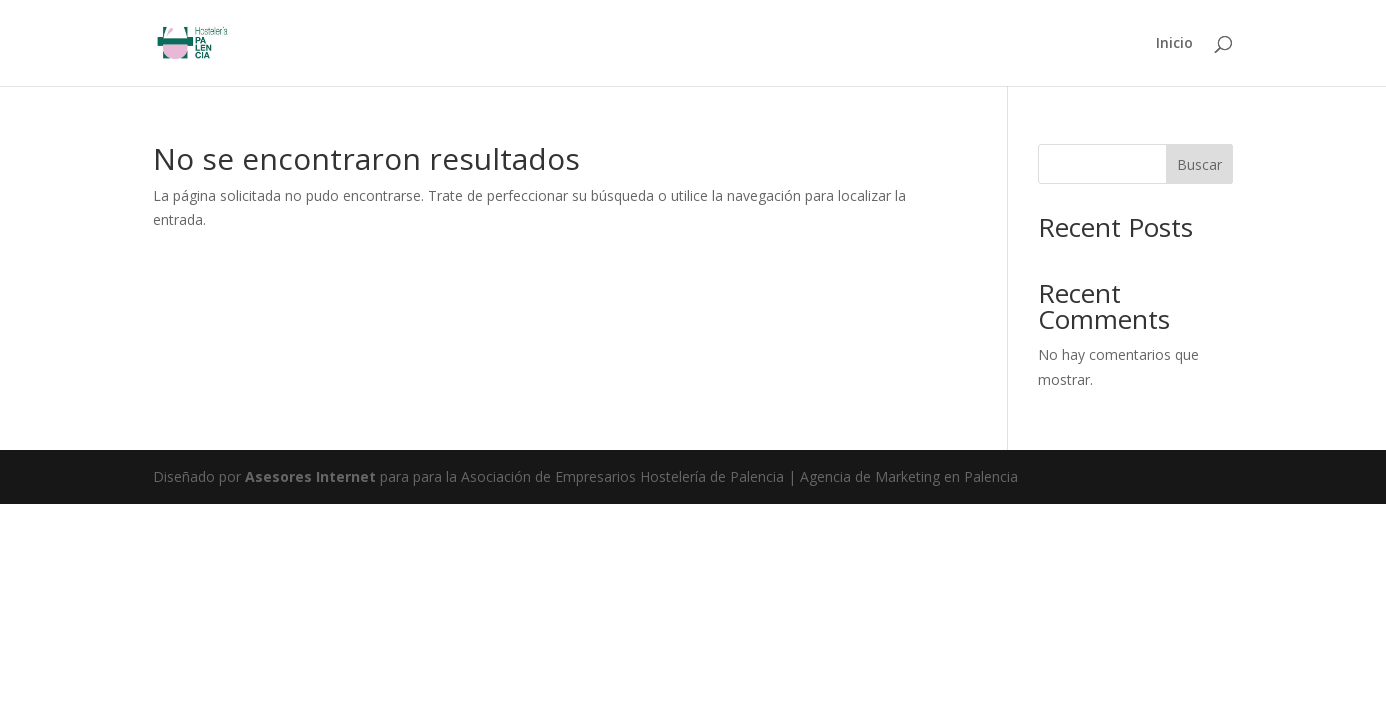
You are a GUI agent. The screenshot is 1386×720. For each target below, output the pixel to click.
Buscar (1199, 164)
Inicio (1174, 44)
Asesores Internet (310, 476)
